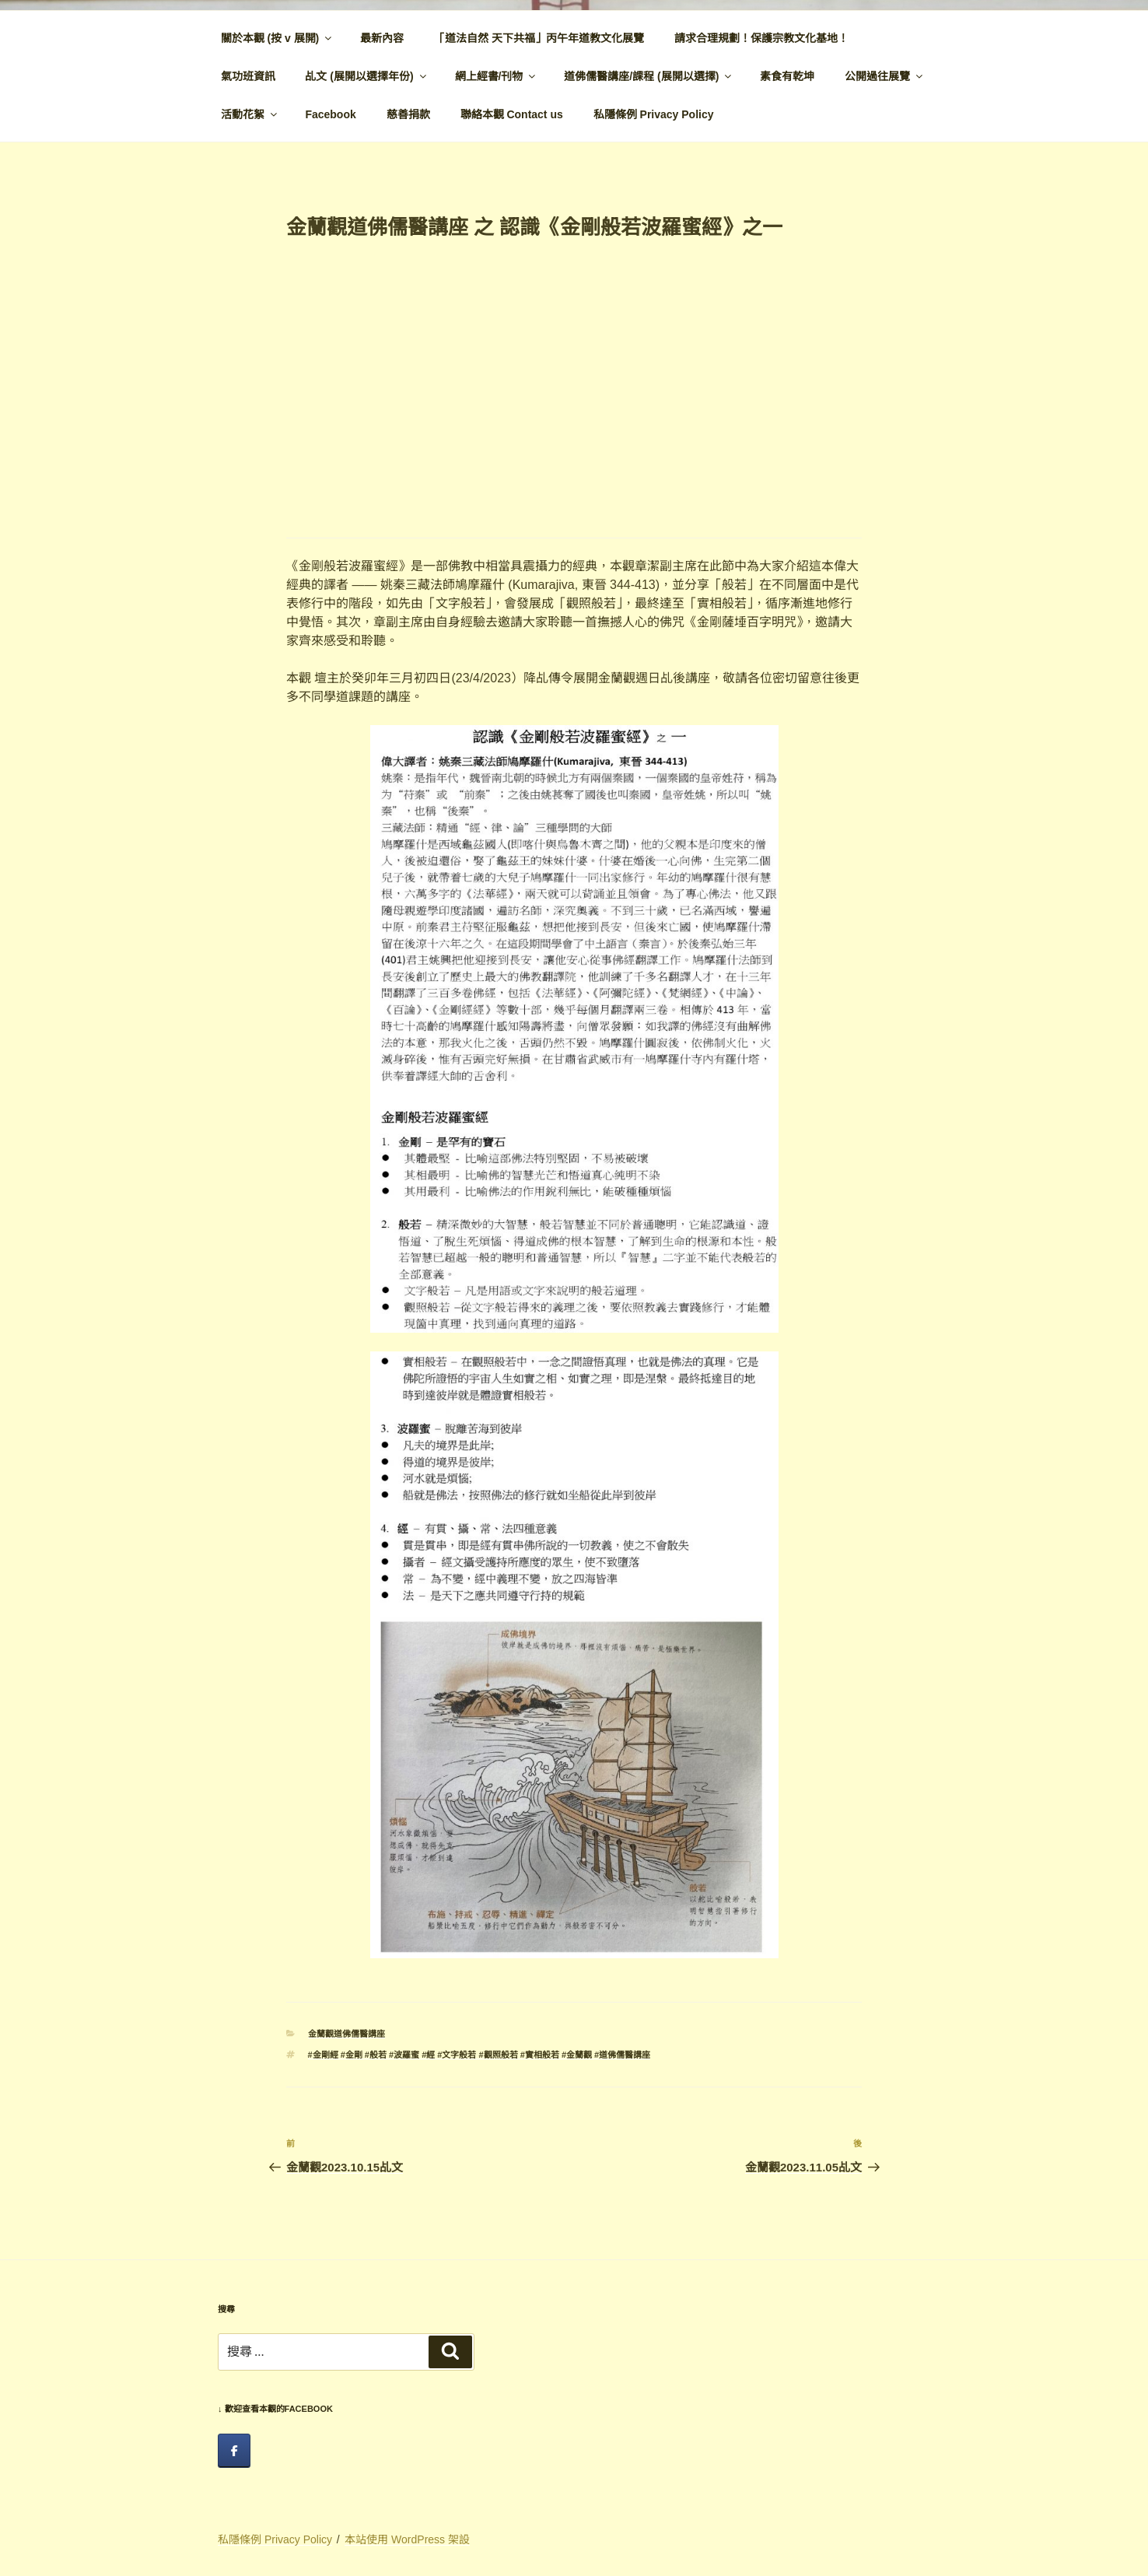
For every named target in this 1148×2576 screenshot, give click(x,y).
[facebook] (234, 2451)
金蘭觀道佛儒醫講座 (346, 2033)
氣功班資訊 (248, 76)
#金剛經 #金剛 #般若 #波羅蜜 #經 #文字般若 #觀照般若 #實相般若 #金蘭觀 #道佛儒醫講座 (479, 2054)
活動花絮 (250, 114)
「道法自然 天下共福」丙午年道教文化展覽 (539, 38)
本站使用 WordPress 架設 (407, 2539)
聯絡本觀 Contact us (511, 114)
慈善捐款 (408, 114)
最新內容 (382, 38)
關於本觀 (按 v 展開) (277, 38)
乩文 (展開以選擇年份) (366, 76)
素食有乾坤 (787, 76)
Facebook (330, 114)
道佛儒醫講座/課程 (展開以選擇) (648, 76)
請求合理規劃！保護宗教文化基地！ (761, 38)
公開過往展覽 (885, 76)
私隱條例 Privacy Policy (653, 114)
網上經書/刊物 (496, 76)
